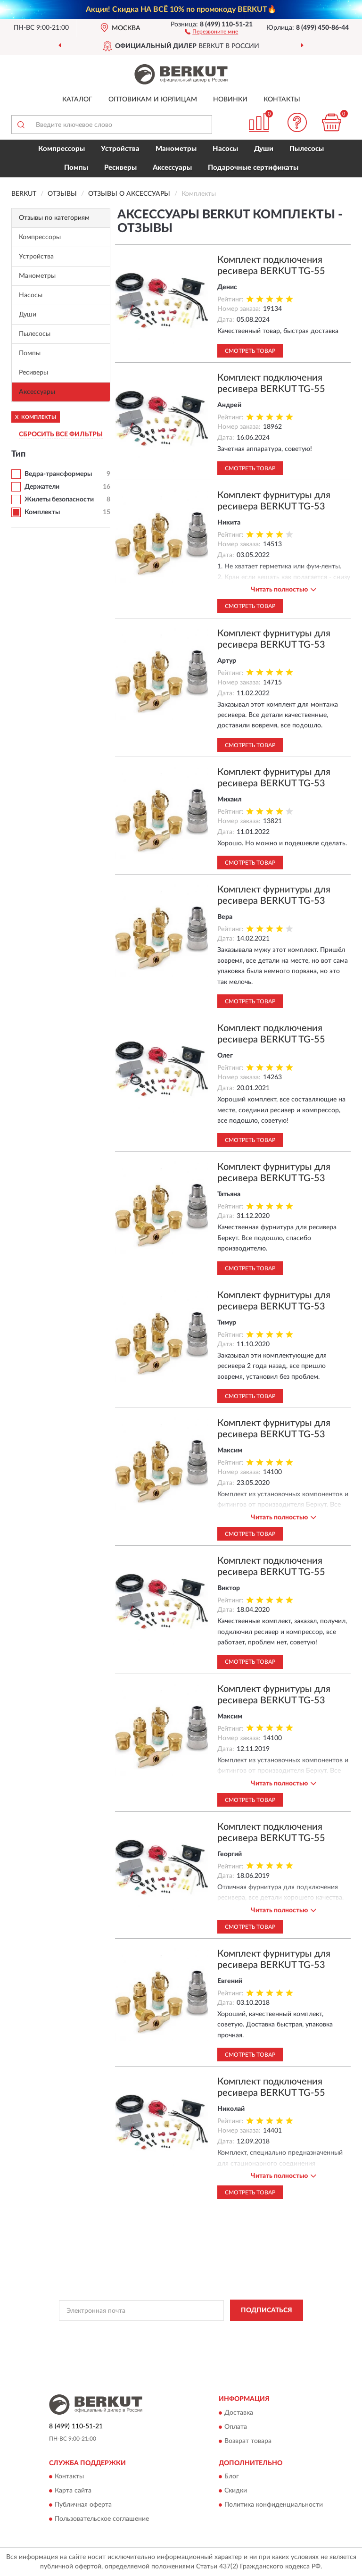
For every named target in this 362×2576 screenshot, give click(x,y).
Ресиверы (120, 167)
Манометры (176, 148)
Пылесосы (306, 148)
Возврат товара (248, 2441)
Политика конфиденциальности (273, 2504)
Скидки (235, 2490)
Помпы (76, 167)
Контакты (281, 99)
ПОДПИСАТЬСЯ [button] (266, 2310)
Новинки (230, 99)
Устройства (120, 148)
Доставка (238, 2412)
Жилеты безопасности (59, 499)
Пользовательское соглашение (102, 2519)
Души (263, 148)
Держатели (42, 487)
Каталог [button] (77, 99)
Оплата (235, 2427)
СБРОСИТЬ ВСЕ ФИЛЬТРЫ (61, 434)
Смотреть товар (250, 351)
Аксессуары (172, 167)
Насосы (225, 148)
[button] (211, 31)
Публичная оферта (83, 2504)
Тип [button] (18, 454)
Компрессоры (61, 148)
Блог (231, 2476)
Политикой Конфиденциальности (227, 2331)
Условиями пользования (172, 2340)
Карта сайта (73, 2490)
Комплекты (42, 512)
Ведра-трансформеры (58, 474)
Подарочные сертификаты (253, 167)
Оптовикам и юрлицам (152, 99)
